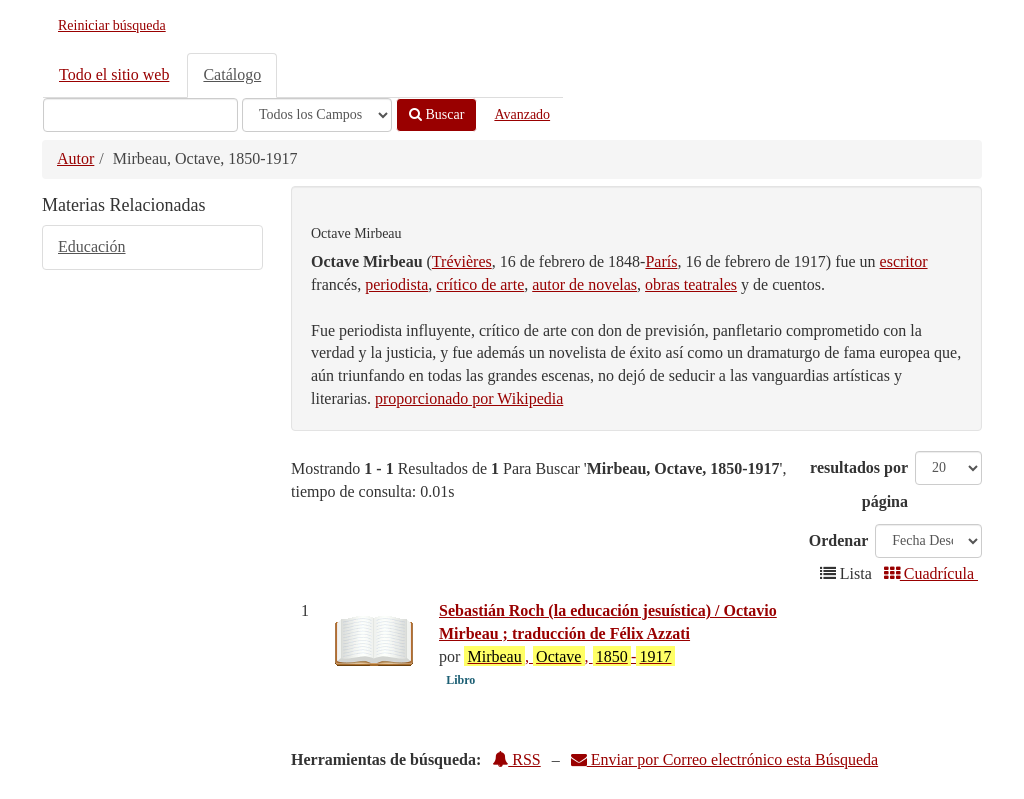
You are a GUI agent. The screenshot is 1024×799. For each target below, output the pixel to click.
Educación (92, 246)
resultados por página (859, 484)
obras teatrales (691, 284)
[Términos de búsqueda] (140, 115)
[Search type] (317, 115)
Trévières (462, 261)
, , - (569, 656)
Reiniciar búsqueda (112, 25)
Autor (75, 158)
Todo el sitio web (114, 74)
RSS (516, 759)
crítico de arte (480, 284)
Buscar (436, 114)
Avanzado (522, 114)
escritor (904, 261)
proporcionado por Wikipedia (469, 398)
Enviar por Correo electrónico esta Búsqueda (724, 759)
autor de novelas (584, 284)
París (661, 261)
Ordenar (839, 540)
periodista (396, 284)
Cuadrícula (931, 573)
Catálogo (232, 74)
